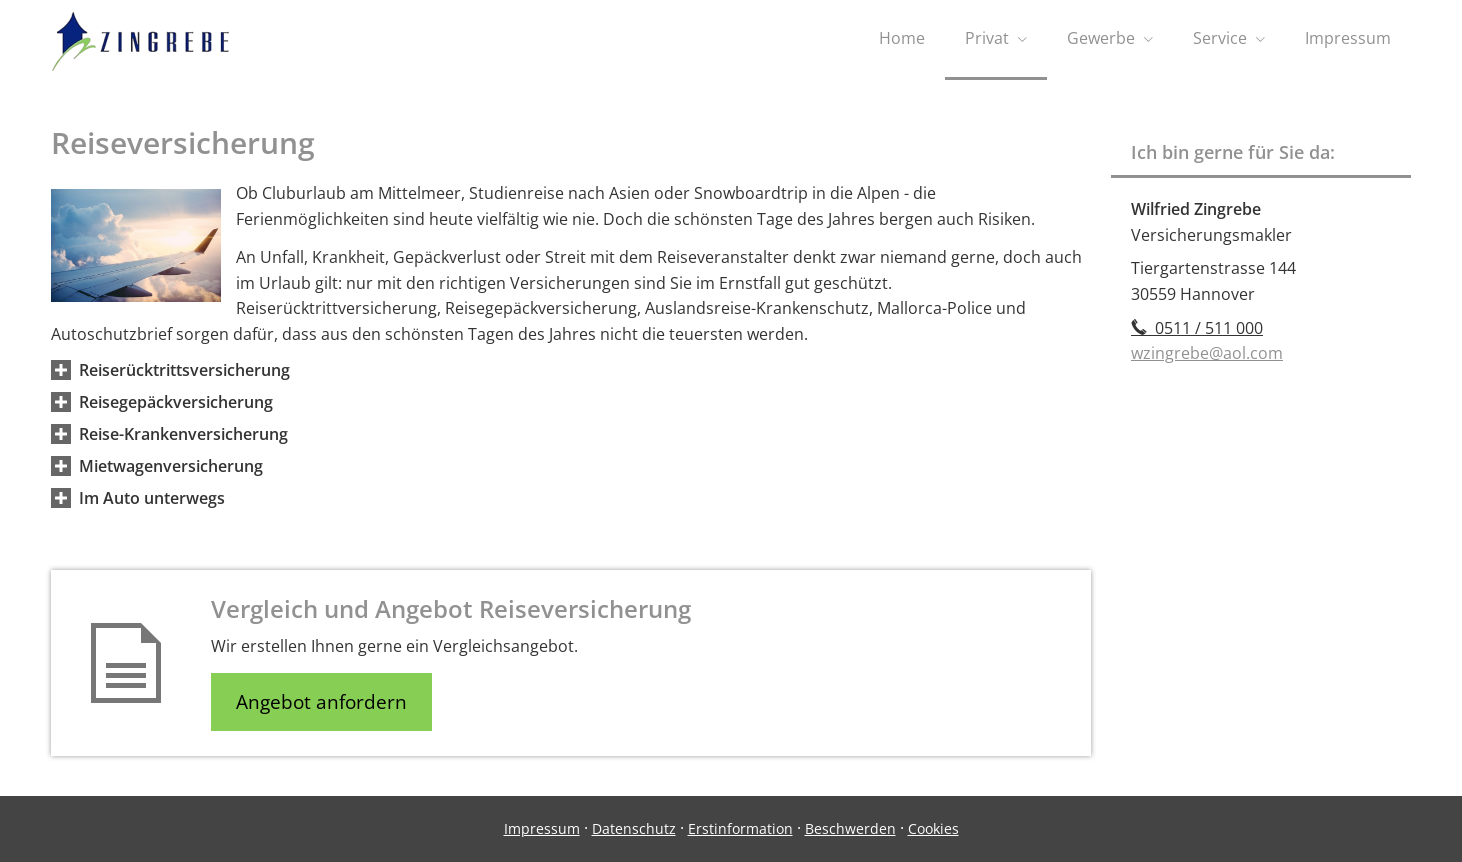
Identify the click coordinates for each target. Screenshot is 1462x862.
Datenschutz (634, 828)
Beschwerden (850, 828)
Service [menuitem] (1220, 38)
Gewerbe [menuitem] (1101, 38)
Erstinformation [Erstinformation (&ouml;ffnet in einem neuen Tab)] (740, 828)
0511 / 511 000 (1197, 328)
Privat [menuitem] (987, 38)
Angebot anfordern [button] (321, 702)
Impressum (542, 828)
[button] (184, 370)
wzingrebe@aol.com (1207, 353)
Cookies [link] (933, 828)
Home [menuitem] (902, 38)
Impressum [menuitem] (1348, 38)
